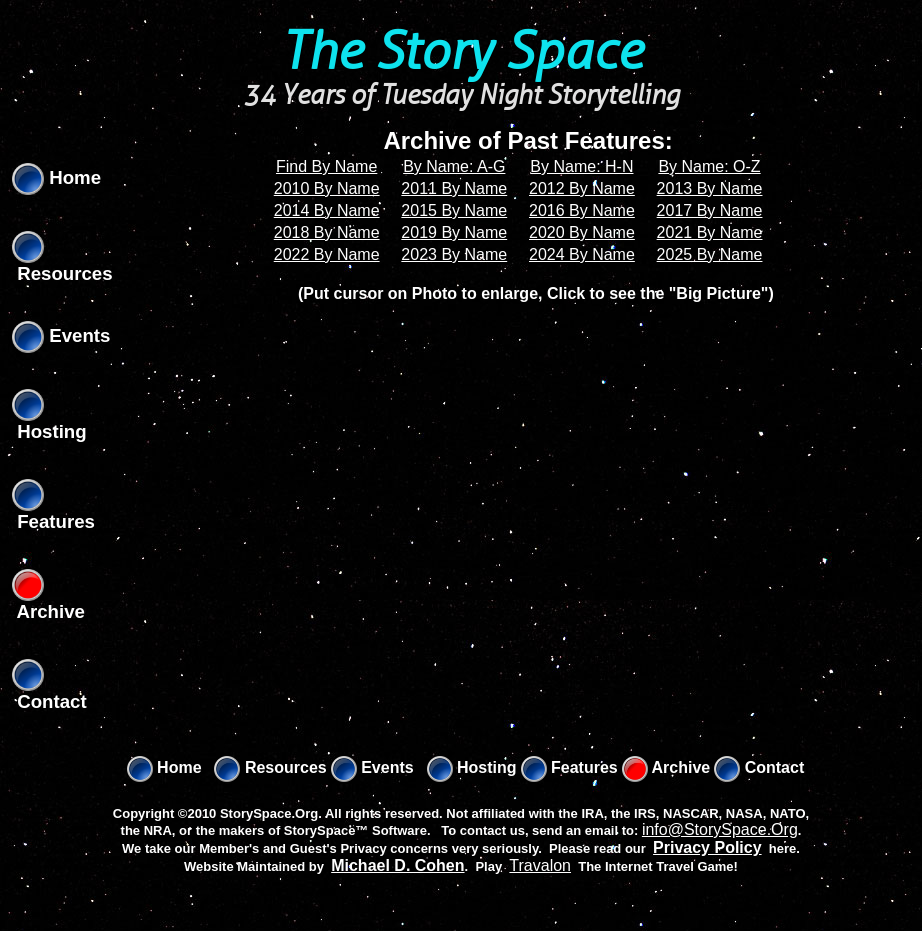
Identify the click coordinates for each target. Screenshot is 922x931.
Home (56, 177)
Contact (759, 767)
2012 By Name (582, 188)
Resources (270, 767)
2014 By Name (327, 210)
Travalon (540, 865)
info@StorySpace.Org (720, 829)
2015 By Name (454, 210)
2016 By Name (582, 210)
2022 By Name (327, 254)
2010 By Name (327, 188)
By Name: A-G (454, 166)
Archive (666, 767)
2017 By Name (710, 210)
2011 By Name (454, 188)
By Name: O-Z (709, 166)
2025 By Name (710, 254)
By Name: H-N (581, 166)
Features (569, 767)
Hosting (472, 767)
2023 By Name (454, 254)
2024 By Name (582, 254)
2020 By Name (582, 232)
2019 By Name (454, 232)
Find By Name (326, 166)
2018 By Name (327, 232)
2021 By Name (710, 232)
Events (61, 335)
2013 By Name (710, 188)
